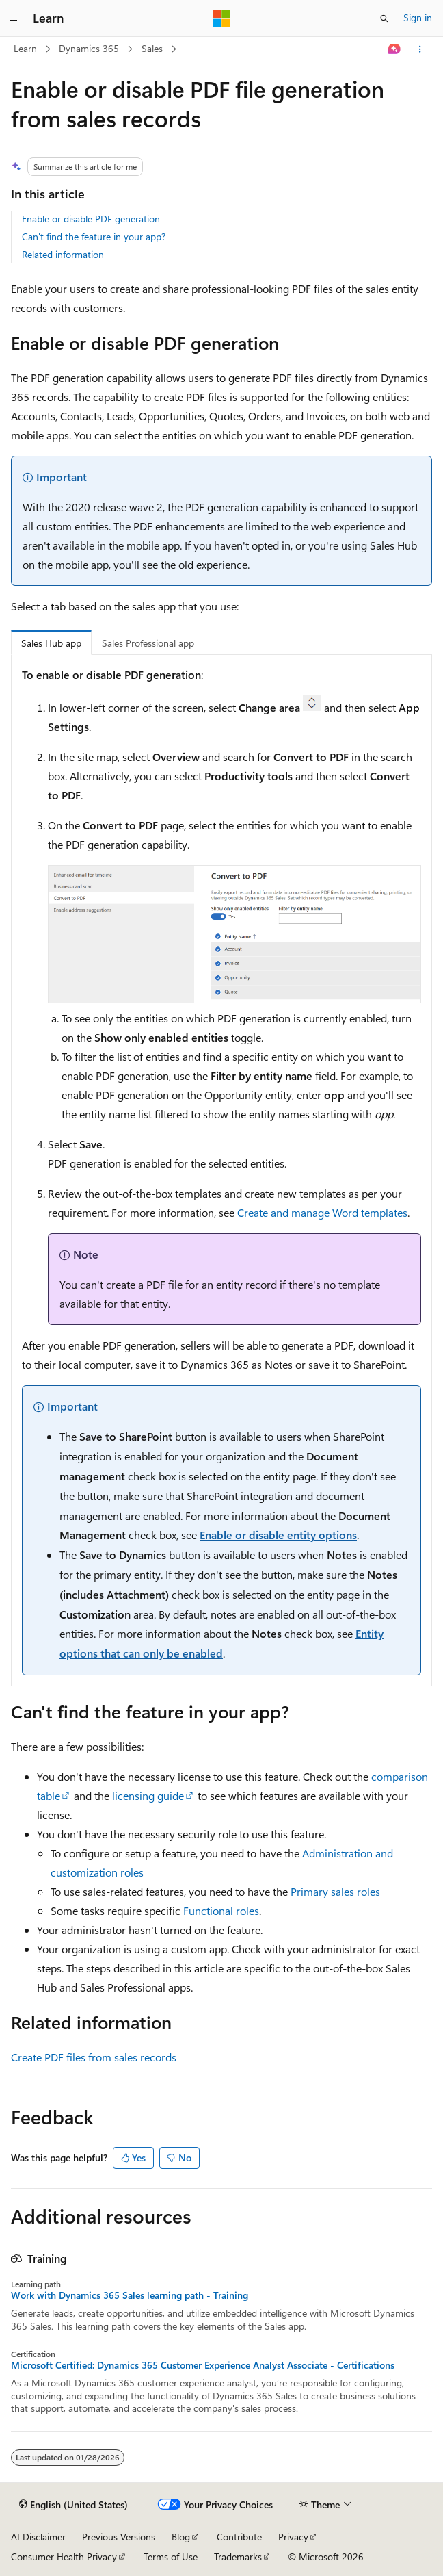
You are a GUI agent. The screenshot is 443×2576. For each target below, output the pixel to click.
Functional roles (221, 1910)
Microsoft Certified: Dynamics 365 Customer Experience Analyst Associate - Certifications (202, 2365)
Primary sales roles (335, 1891)
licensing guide (148, 1795)
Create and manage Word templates (322, 1212)
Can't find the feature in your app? (93, 236)
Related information (63, 254)
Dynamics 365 (89, 48)
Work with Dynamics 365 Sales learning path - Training (129, 2295)
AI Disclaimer (38, 2536)
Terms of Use (171, 2556)
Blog (181, 2536)
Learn (25, 48)
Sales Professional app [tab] (148, 642)
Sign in (417, 17)
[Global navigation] (13, 18)
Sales (152, 48)
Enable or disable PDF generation (91, 218)
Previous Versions (118, 2536)
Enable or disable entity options (278, 1535)
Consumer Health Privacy (64, 2556)
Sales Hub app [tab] (51, 642)
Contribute (239, 2536)
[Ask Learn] (394, 49)
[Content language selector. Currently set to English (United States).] (73, 2505)
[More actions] (420, 49)
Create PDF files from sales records (93, 2057)
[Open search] (384, 18)
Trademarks (238, 2556)
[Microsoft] (221, 18)
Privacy (293, 2536)
